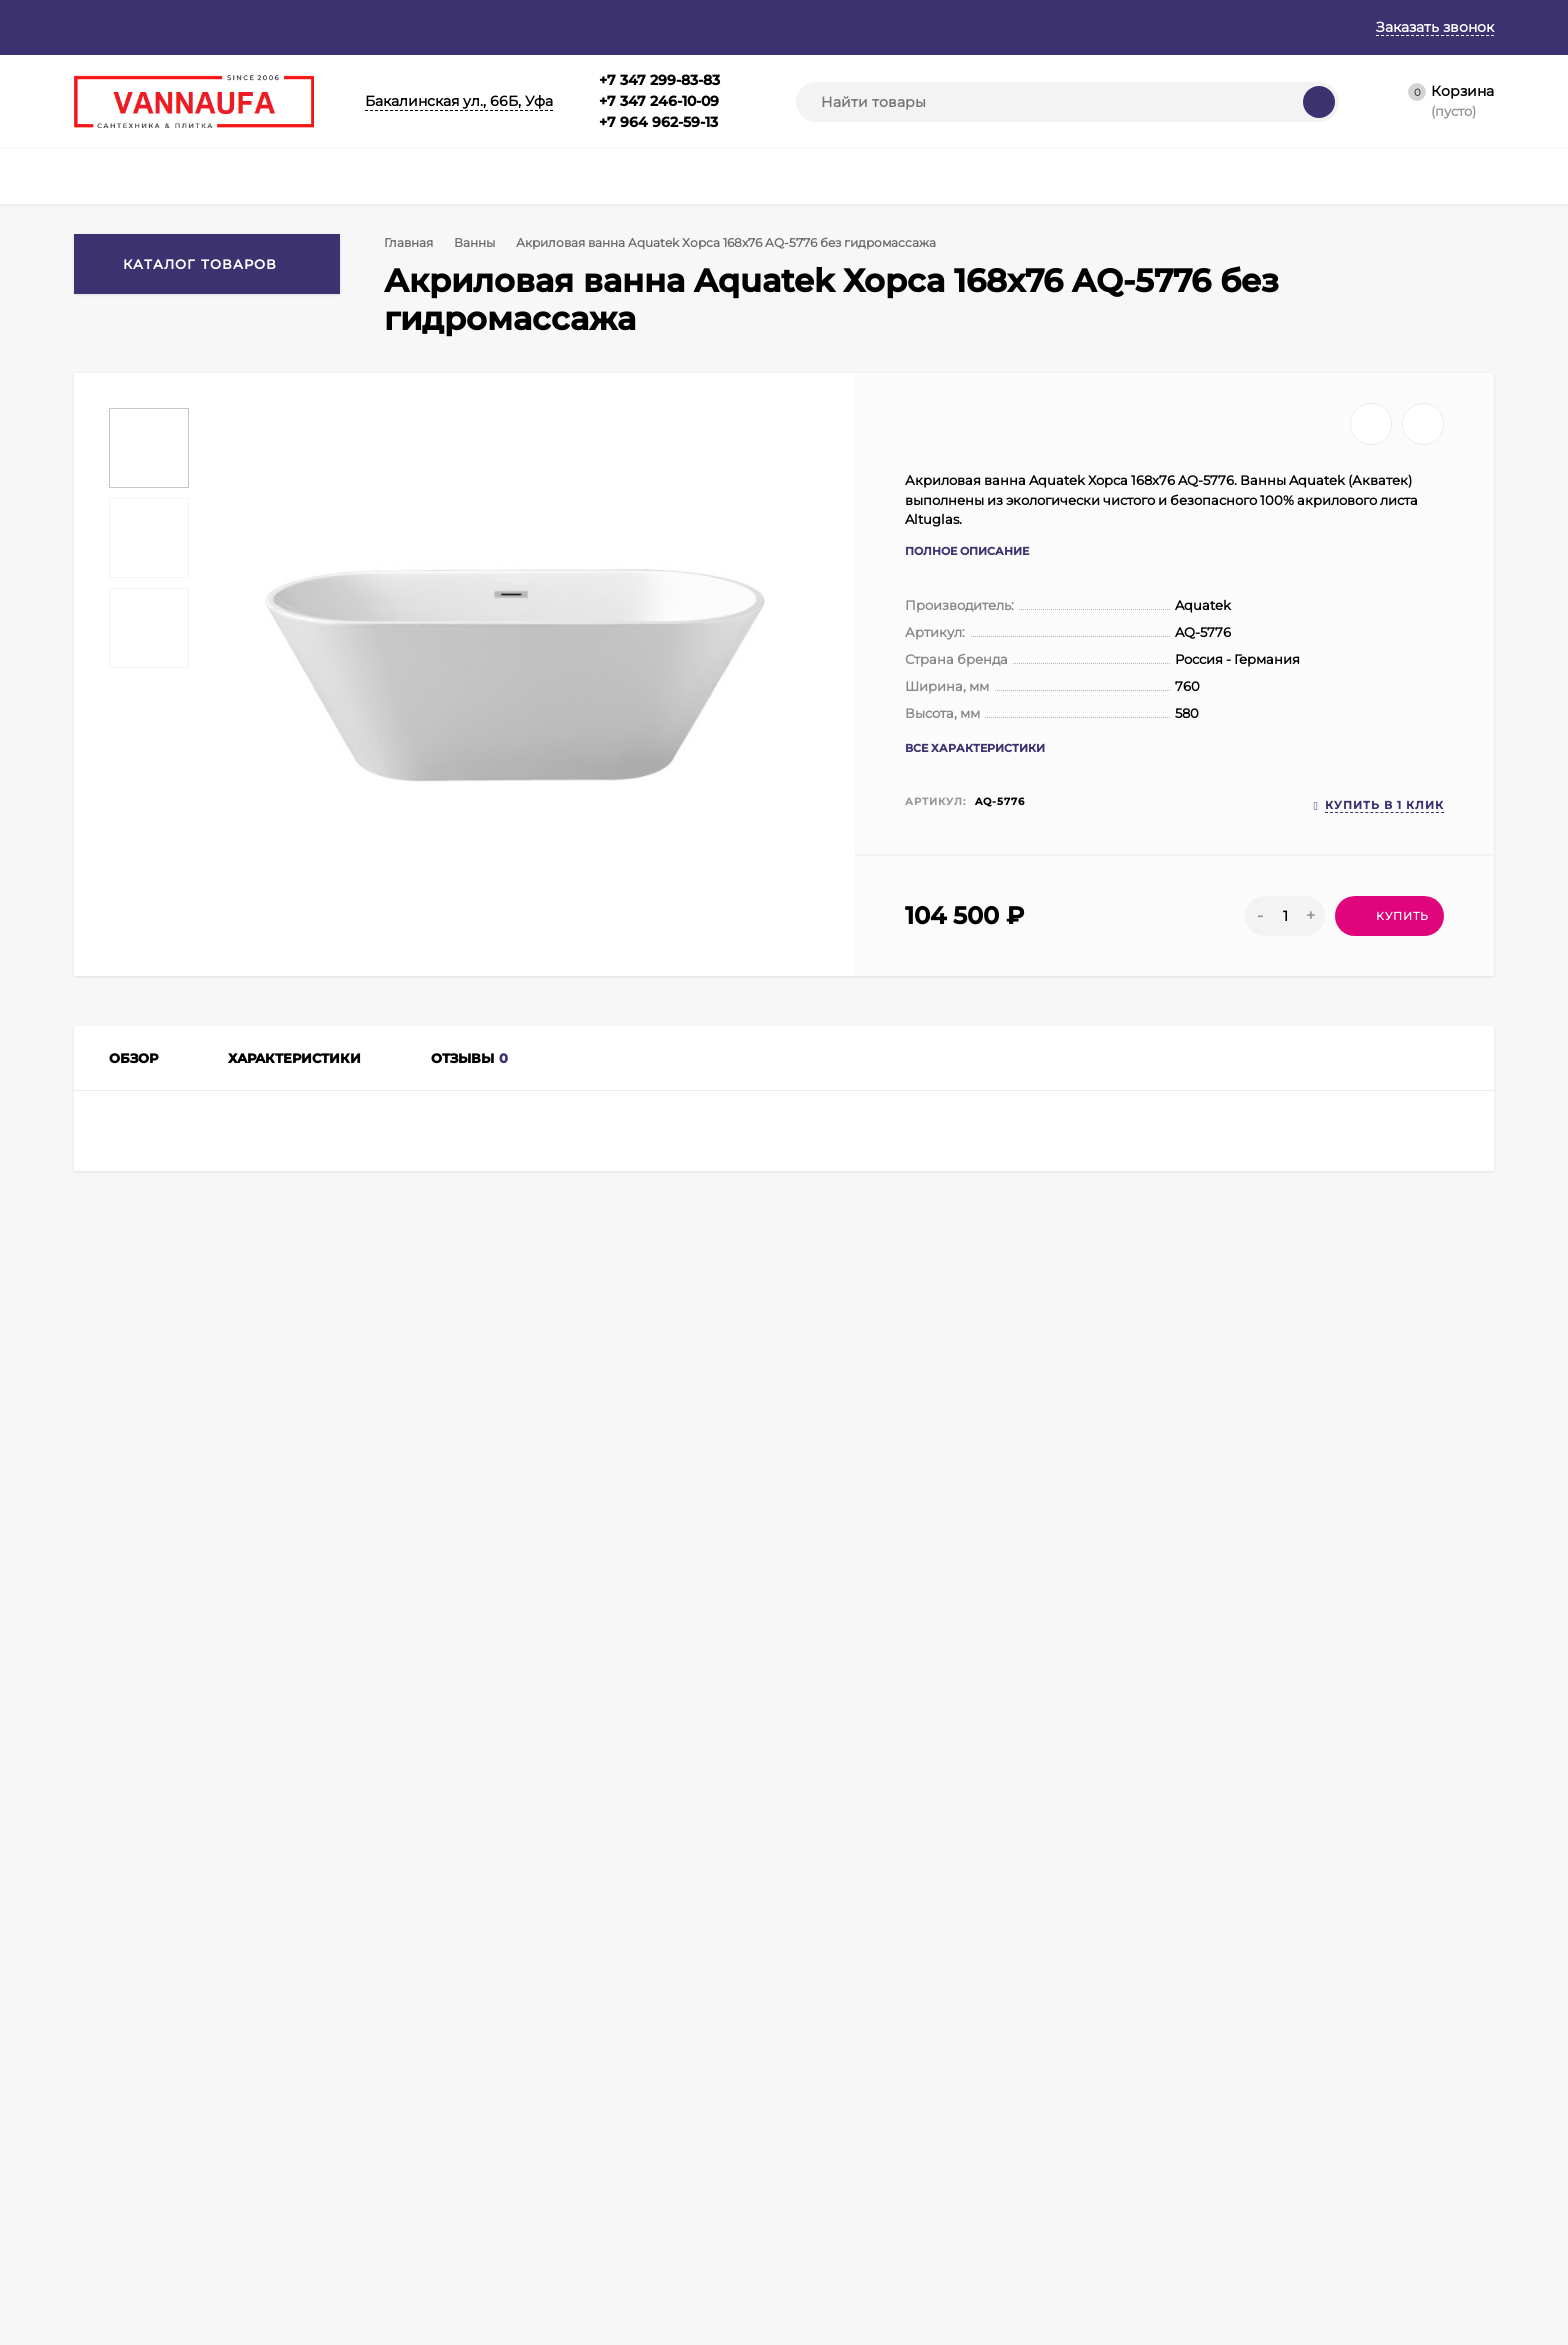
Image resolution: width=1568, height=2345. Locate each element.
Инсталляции (748, 2167)
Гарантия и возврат (345, 27)
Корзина (322, 2092)
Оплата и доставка (515, 27)
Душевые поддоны (765, 2117)
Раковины (737, 2192)
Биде (722, 2242)
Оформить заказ (346, 2142)
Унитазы (732, 2217)
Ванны (478, 242)
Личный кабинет (347, 2117)
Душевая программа (581, 2142)
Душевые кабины (571, 2267)
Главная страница (129, 2092)
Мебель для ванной (579, 2117)
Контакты (647, 27)
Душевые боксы (756, 2092)
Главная (101, 27)
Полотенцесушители (583, 2217)
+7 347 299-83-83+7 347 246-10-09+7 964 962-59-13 (659, 101)
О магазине (201, 27)
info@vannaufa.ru (490, 1908)
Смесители (551, 2092)
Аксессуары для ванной (592, 2242)
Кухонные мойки (758, 2142)
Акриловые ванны (331, 1643)
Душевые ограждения (586, 2167)
